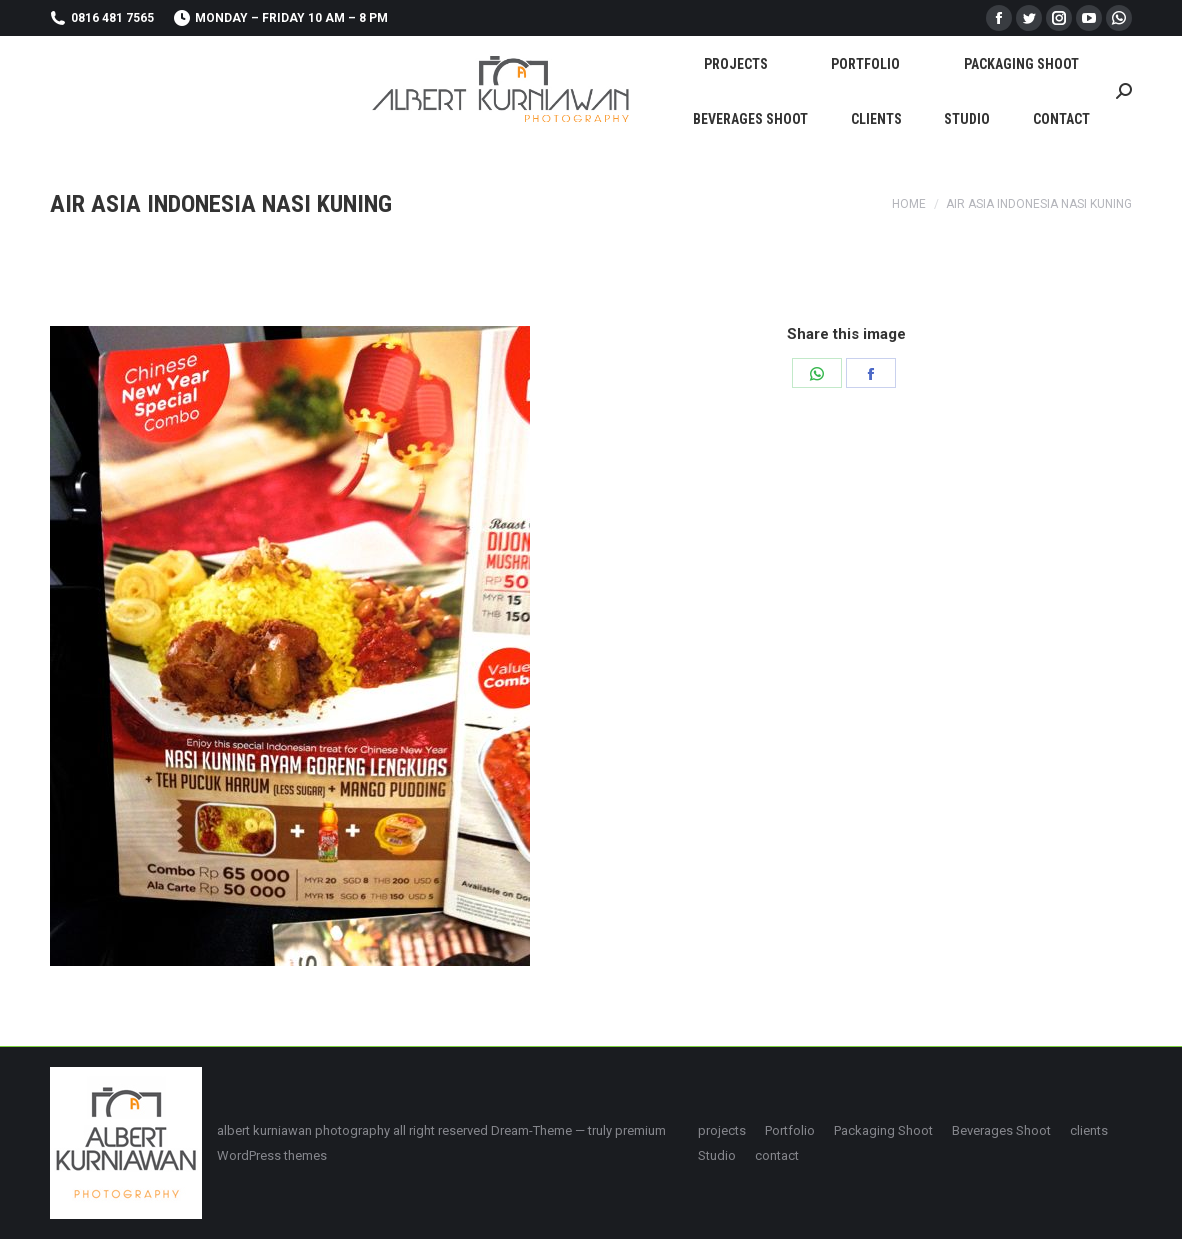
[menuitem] (736, 63)
